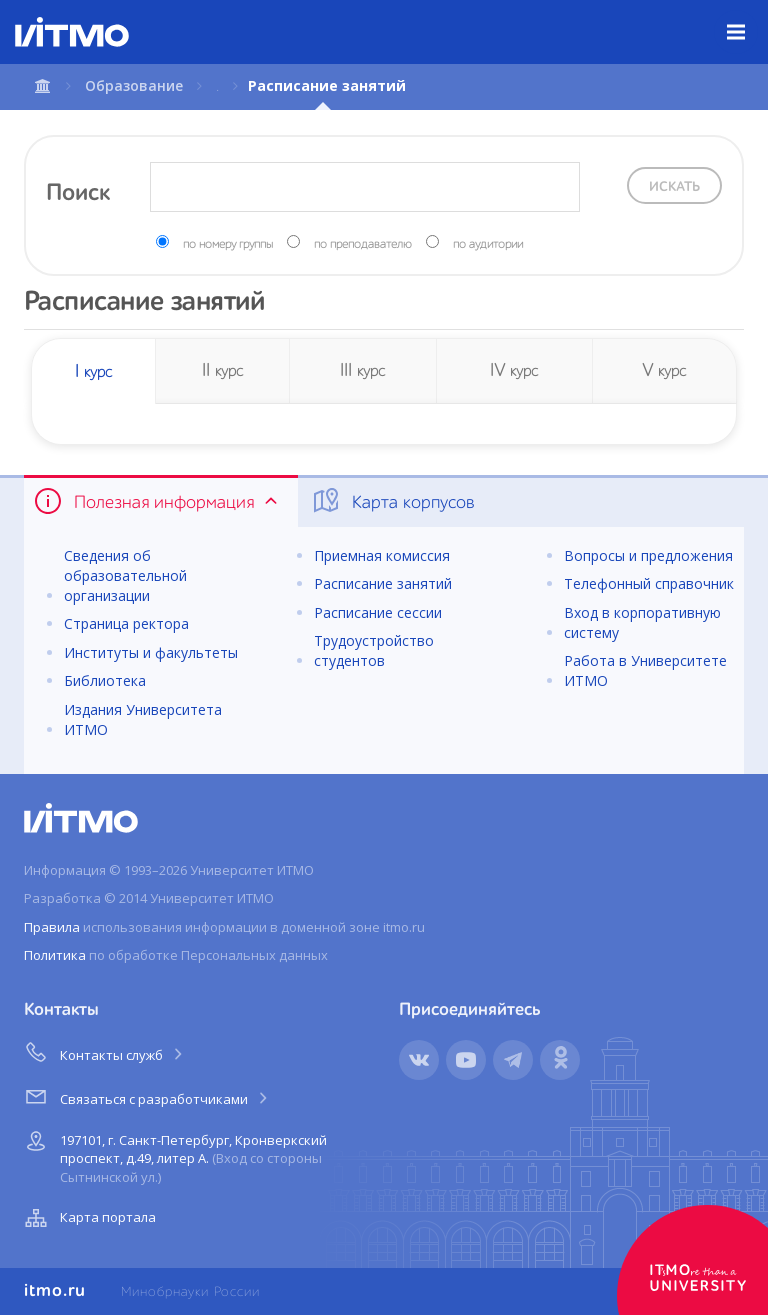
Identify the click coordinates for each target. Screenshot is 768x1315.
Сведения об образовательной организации (125, 575)
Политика (55, 955)
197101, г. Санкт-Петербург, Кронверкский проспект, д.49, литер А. (173, 1155)
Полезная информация (157, 501)
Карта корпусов (392, 501)
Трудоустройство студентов (374, 650)
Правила (52, 927)
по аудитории (488, 245)
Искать (674, 187)
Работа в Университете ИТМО (645, 670)
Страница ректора (126, 623)
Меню (747, 17)
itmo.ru (55, 1291)
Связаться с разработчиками (147, 1096)
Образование (134, 85)
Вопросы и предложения (648, 555)
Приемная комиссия (382, 555)
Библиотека (105, 680)
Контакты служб (105, 1052)
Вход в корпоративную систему (642, 622)
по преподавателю (363, 245)
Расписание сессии (378, 612)
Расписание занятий (383, 583)
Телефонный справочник (649, 583)
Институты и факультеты (151, 652)
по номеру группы (228, 245)
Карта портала (88, 1218)
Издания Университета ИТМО (143, 719)
